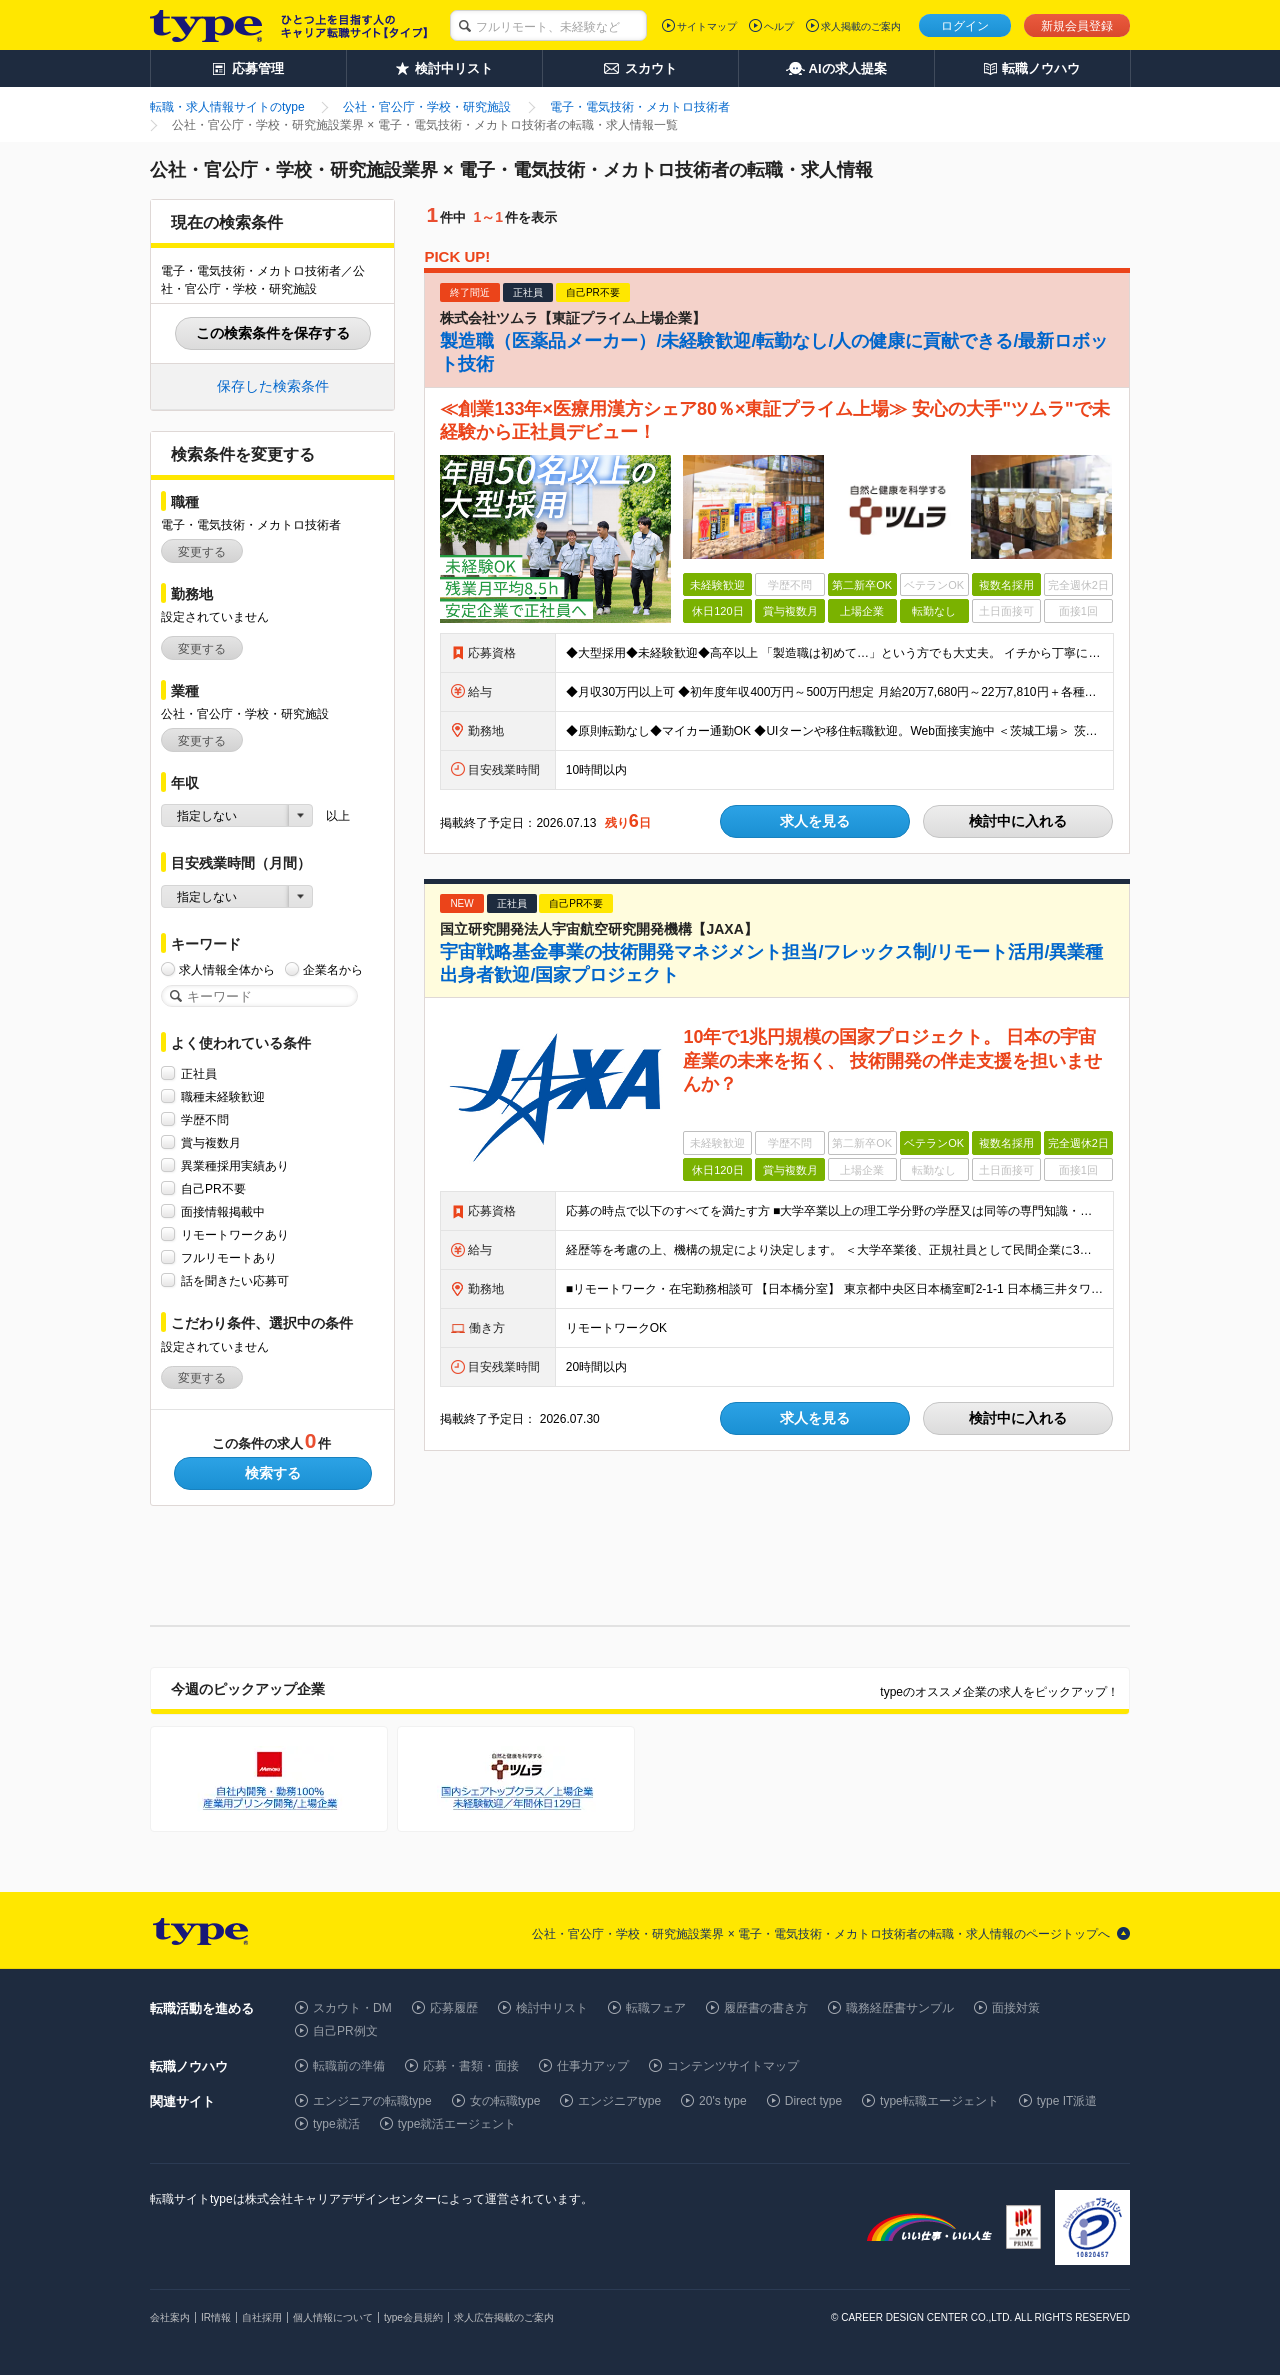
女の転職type (505, 2101)
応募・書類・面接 (471, 2066)
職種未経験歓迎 (223, 1096)
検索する (273, 1473)
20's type (723, 2101)
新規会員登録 (1077, 26)
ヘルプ (779, 26)
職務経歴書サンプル (900, 2008)
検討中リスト (552, 2008)
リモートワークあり (235, 1234)
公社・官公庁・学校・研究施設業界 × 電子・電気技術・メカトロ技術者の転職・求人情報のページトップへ (821, 1934)
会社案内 (170, 2317)
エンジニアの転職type (372, 2101)
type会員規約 (413, 2317)
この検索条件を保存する (273, 333)
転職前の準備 (349, 2066)
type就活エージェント (457, 2124)
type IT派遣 (1067, 2101)
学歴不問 (205, 1119)
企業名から (333, 969)
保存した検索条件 (273, 386)
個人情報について (333, 2317)
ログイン (965, 26)
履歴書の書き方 (766, 2008)
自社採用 (262, 2317)
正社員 (199, 1073)
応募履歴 (454, 2008)
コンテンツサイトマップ (733, 2066)
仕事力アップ (593, 2066)
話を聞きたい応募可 (235, 1280)
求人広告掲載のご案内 (504, 2317)
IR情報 (216, 2317)
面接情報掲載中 (223, 1211)
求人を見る (815, 821)
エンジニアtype (619, 2101)
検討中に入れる (1018, 821)
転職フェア (656, 2008)
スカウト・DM (352, 2008)
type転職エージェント (939, 2101)
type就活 (336, 2124)
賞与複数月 (211, 1142)
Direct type (813, 2101)
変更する (202, 552)
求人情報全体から (227, 969)
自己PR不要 (213, 1188)
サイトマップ (707, 26)
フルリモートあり (229, 1257)
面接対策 (1016, 2008)
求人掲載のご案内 (861, 26)
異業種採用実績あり (235, 1165)
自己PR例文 (345, 2031)
